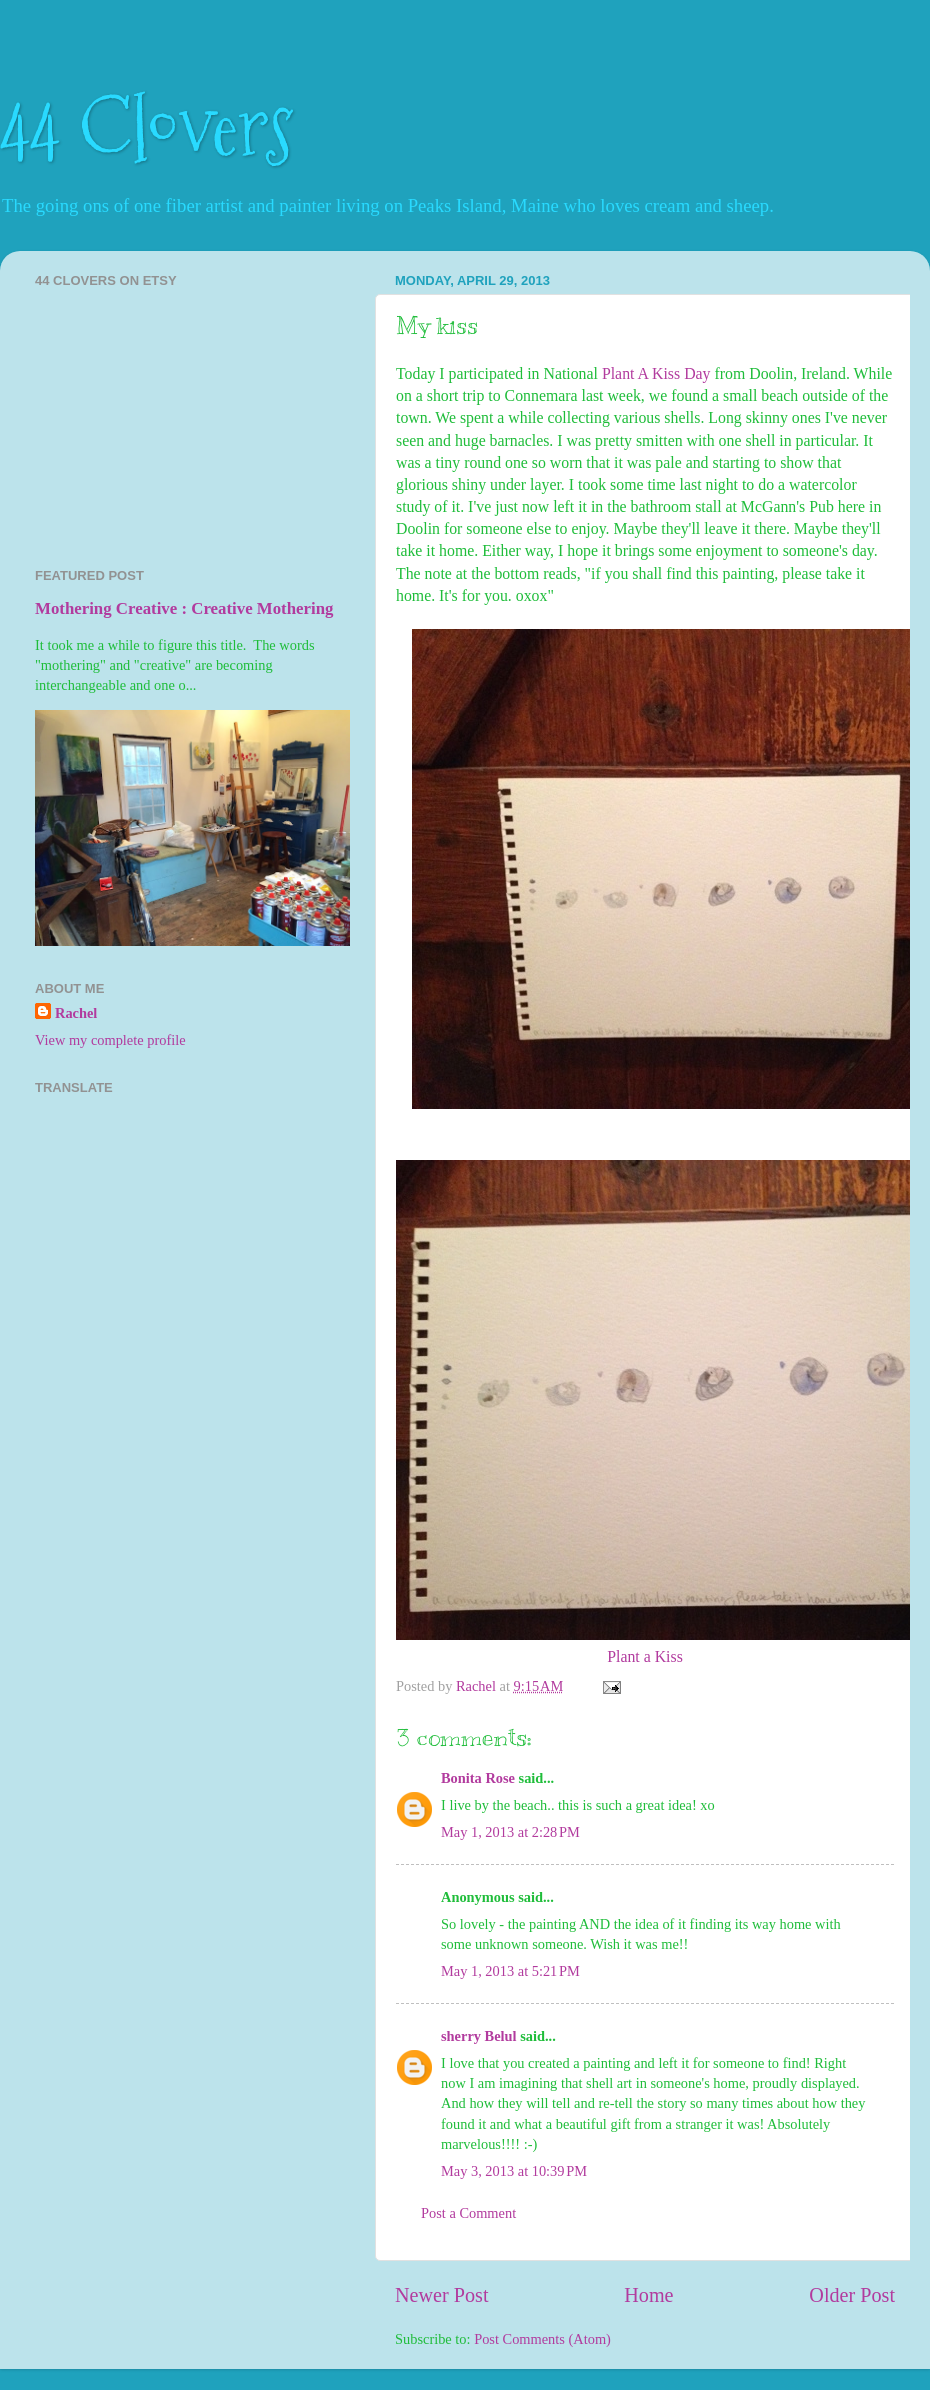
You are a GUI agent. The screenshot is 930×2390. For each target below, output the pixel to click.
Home (648, 2295)
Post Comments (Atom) (542, 2339)
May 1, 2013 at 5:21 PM (510, 1971)
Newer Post (442, 2295)
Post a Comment (468, 2213)
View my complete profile (110, 1040)
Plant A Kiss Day (656, 373)
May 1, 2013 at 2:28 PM (510, 1832)
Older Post (852, 2295)
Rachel (76, 1013)
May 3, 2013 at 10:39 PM (514, 2171)
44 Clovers (146, 127)
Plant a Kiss (645, 1656)
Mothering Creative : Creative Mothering (184, 608)
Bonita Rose (478, 1778)
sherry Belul (479, 2036)
